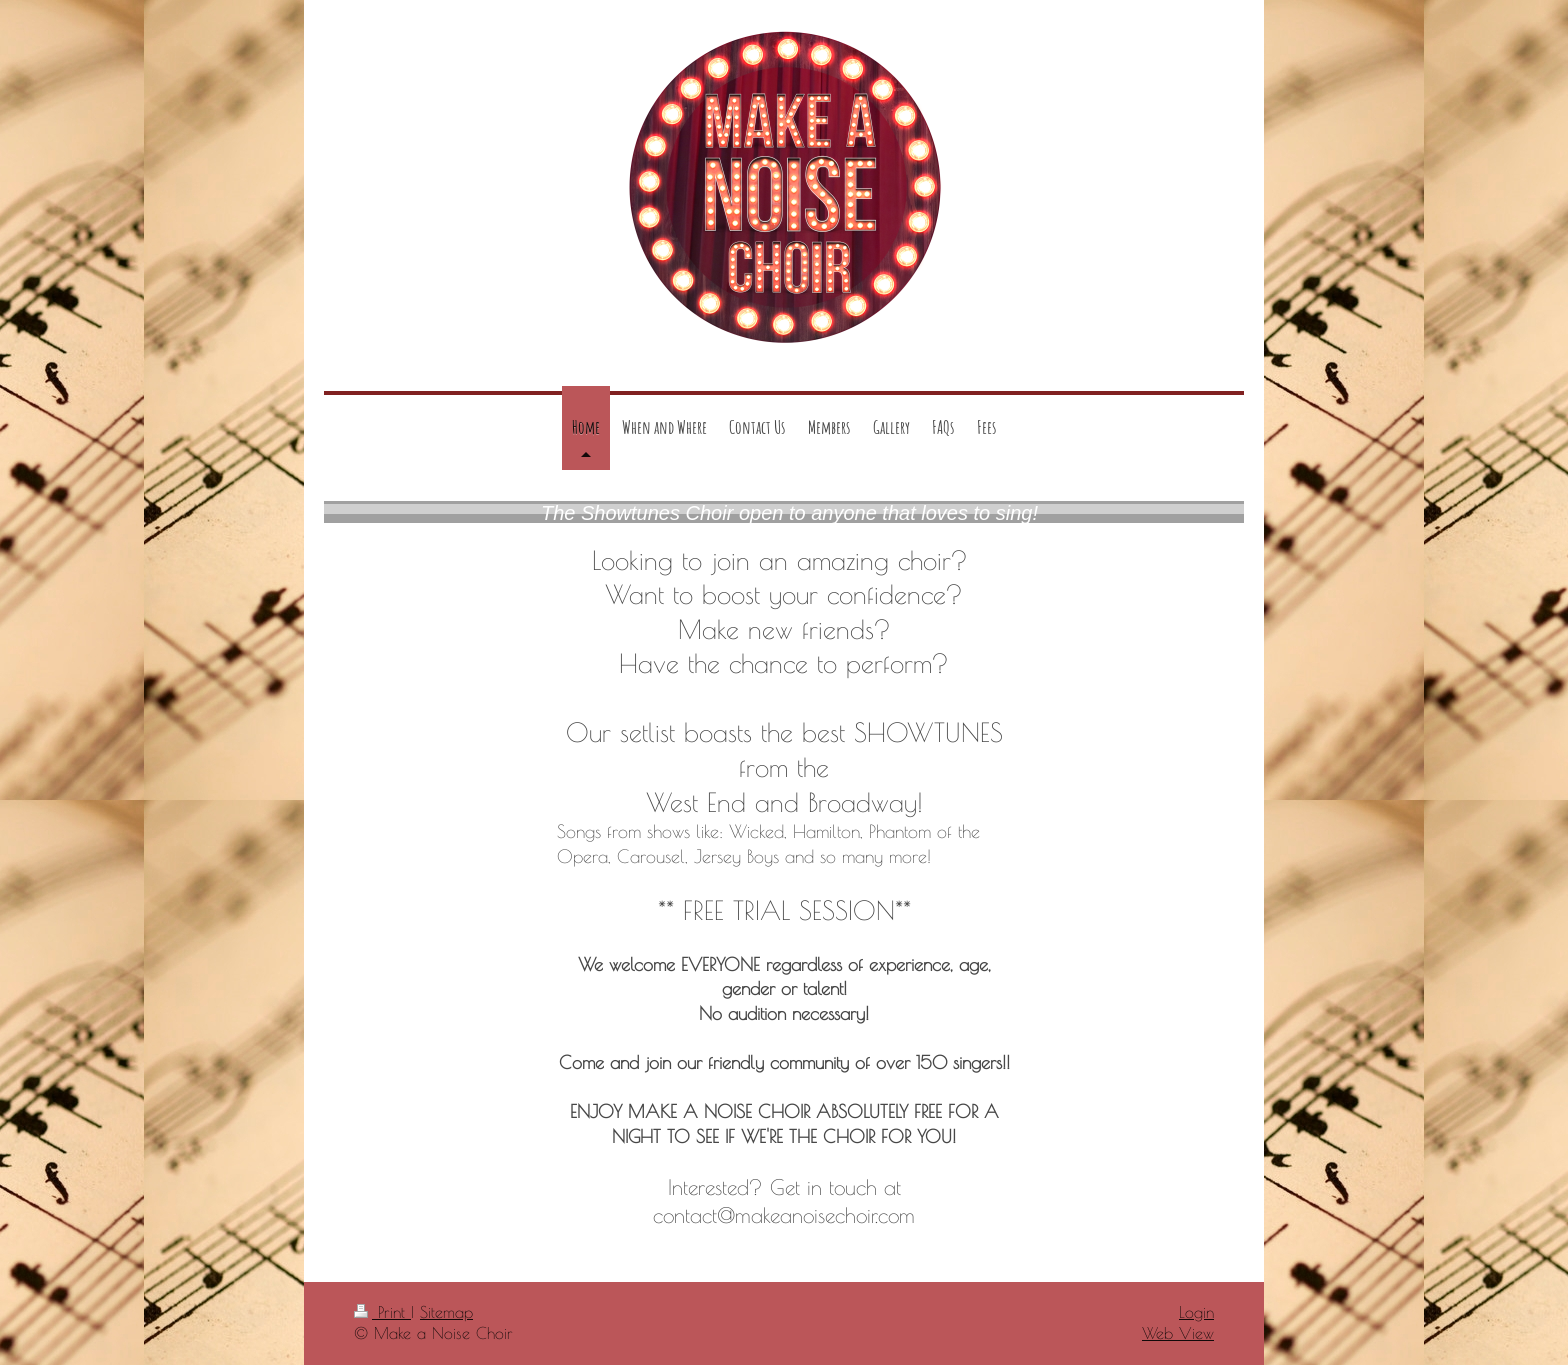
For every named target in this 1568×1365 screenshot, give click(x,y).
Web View (1178, 1333)
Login (1196, 1312)
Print (382, 1312)
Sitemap (446, 1312)
